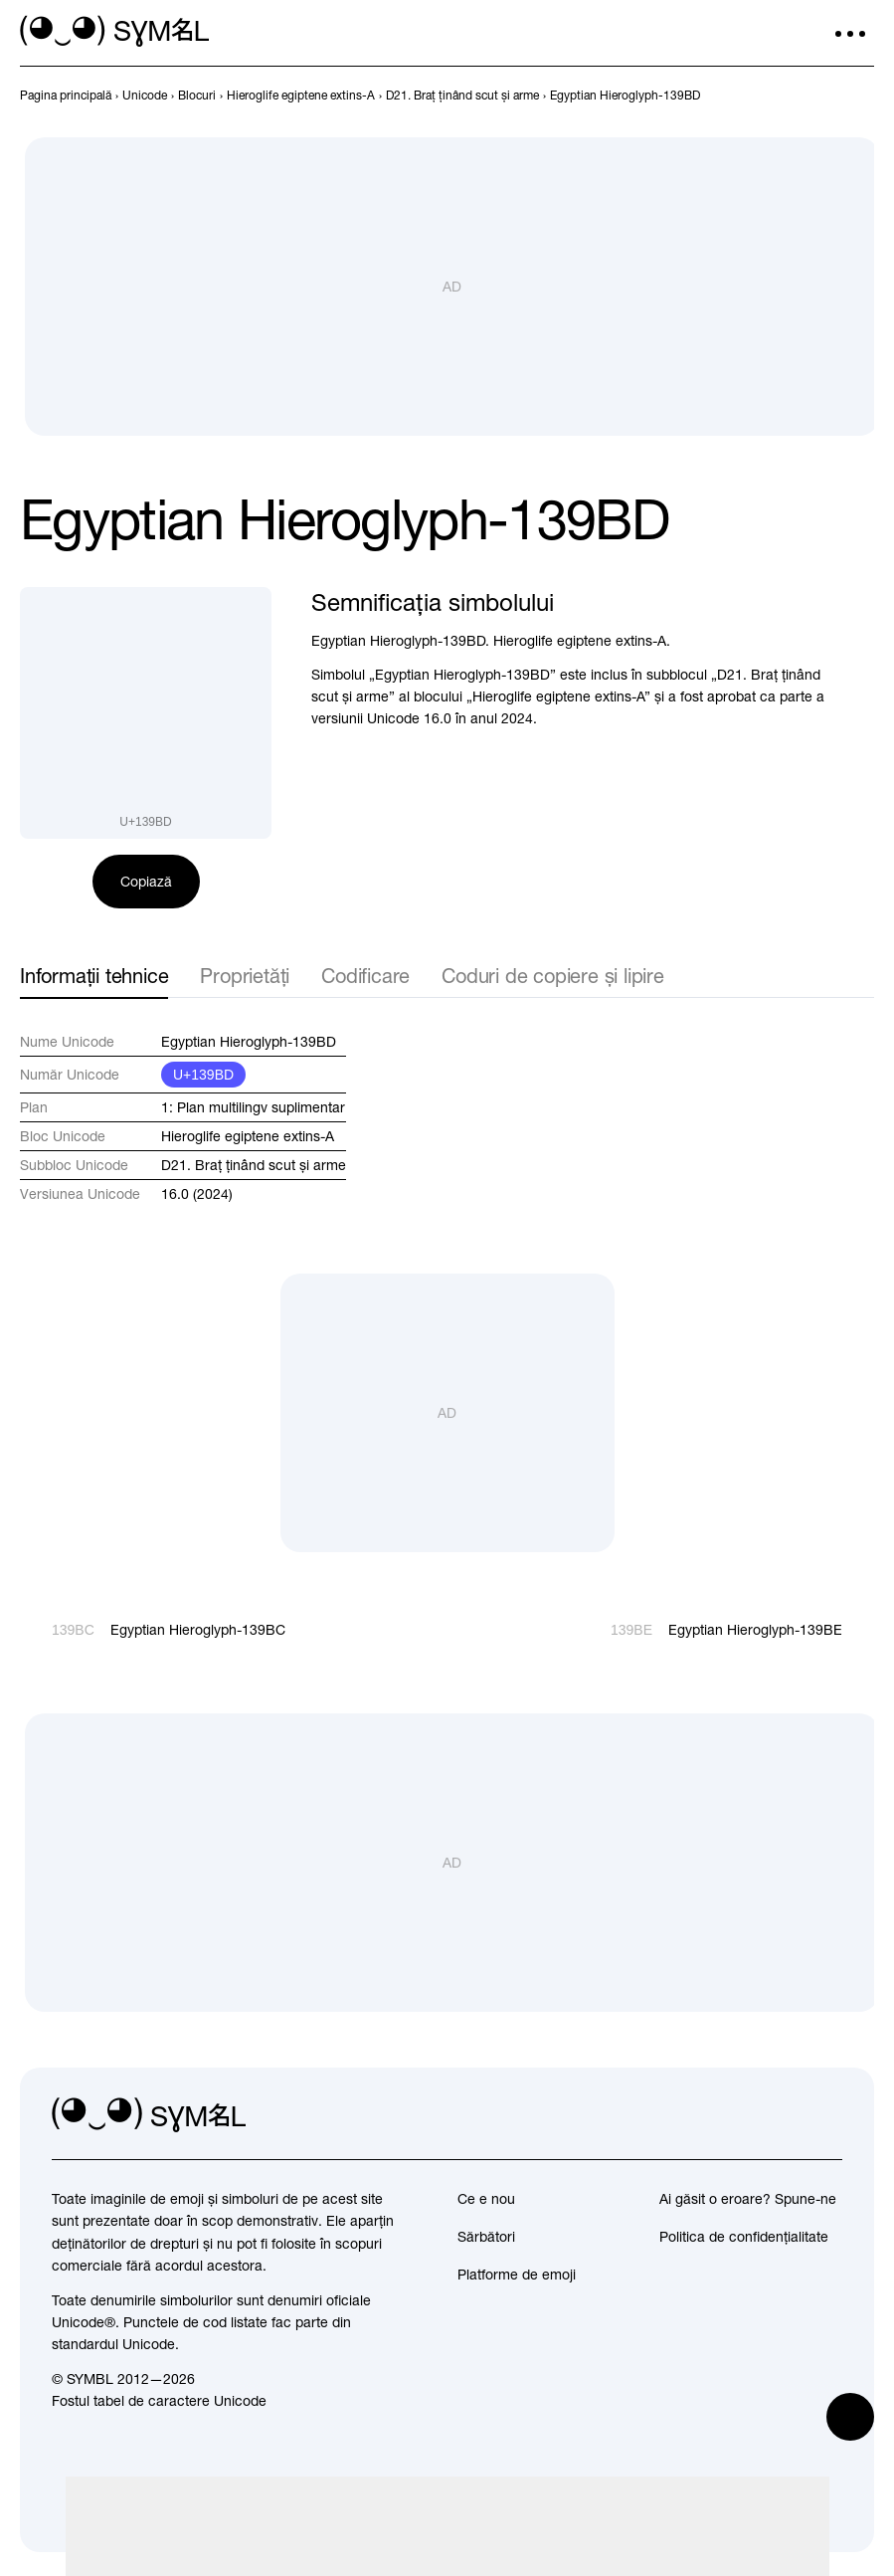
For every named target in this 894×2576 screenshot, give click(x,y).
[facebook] (826, 2115)
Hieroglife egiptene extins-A (247, 1136)
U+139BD (203, 1075)
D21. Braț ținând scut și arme (253, 1165)
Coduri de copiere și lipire (553, 975)
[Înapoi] (826, 95)
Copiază (146, 882)
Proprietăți (244, 975)
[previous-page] (65, 95)
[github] (783, 2115)
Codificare (365, 975)
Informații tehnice (94, 975)
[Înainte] (862, 95)
